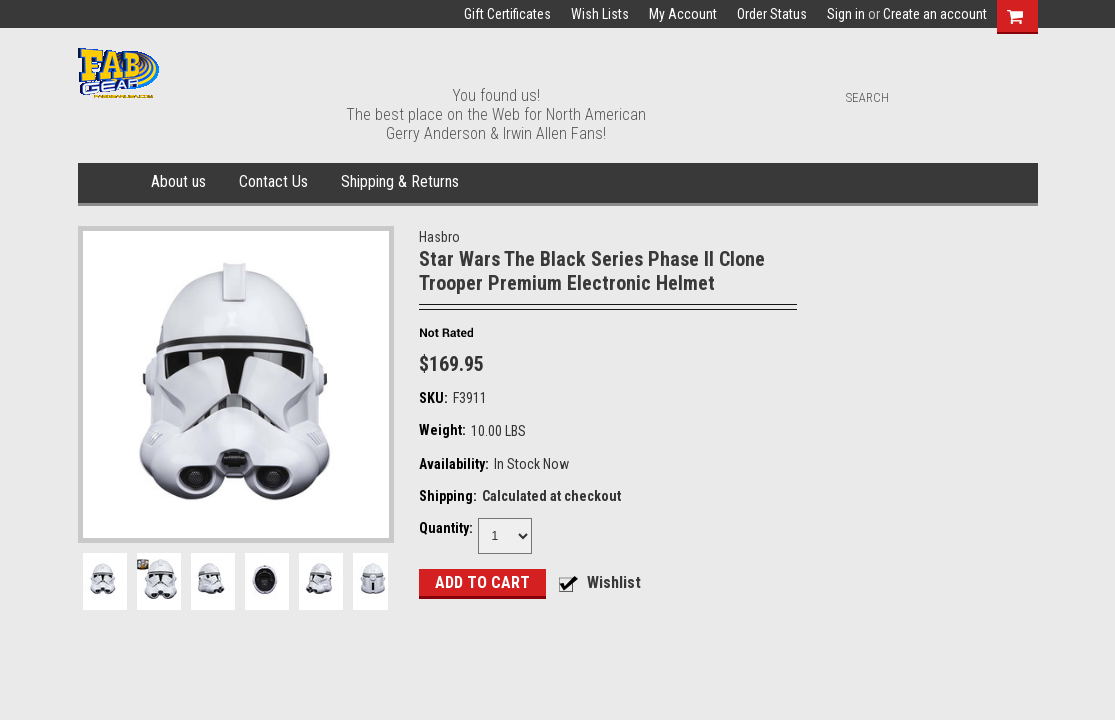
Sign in (846, 14)
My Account (683, 14)
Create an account (935, 14)
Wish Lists (600, 14)
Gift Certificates (507, 14)
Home (110, 183)
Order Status (772, 14)
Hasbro (439, 237)
